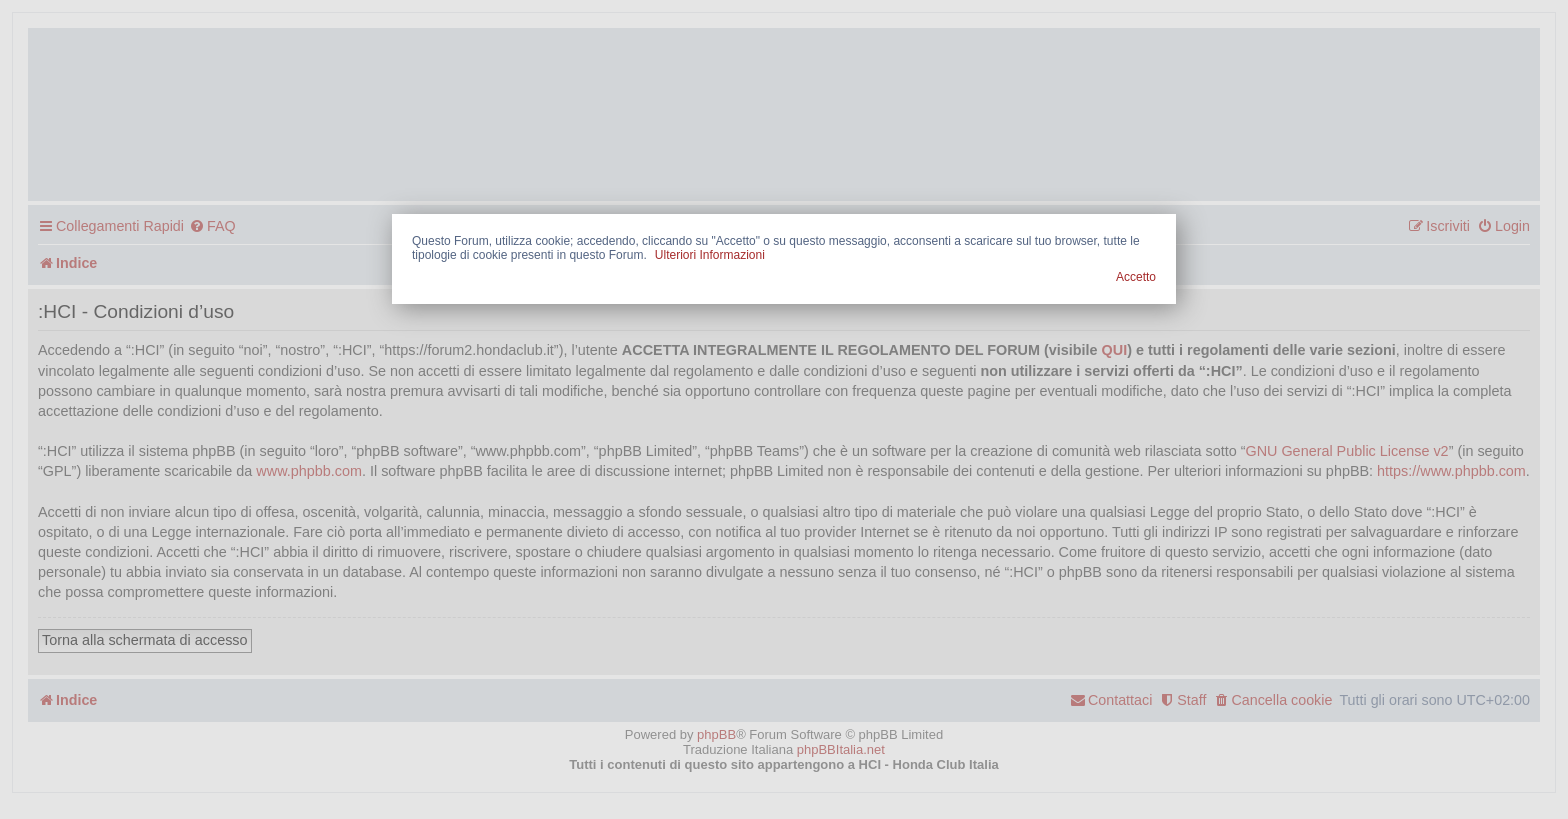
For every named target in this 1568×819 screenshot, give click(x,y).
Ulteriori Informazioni (710, 255)
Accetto (1136, 277)
